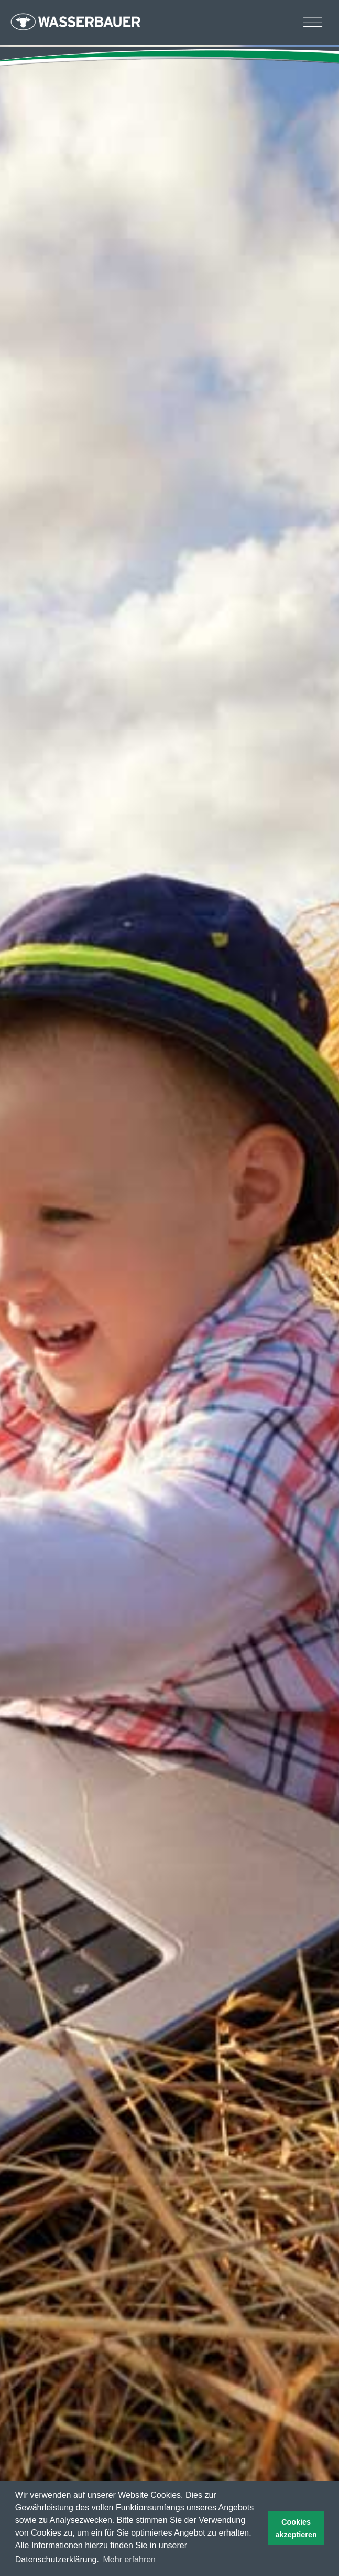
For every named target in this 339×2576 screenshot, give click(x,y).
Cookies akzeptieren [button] (296, 2528)
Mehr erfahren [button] (129, 2559)
